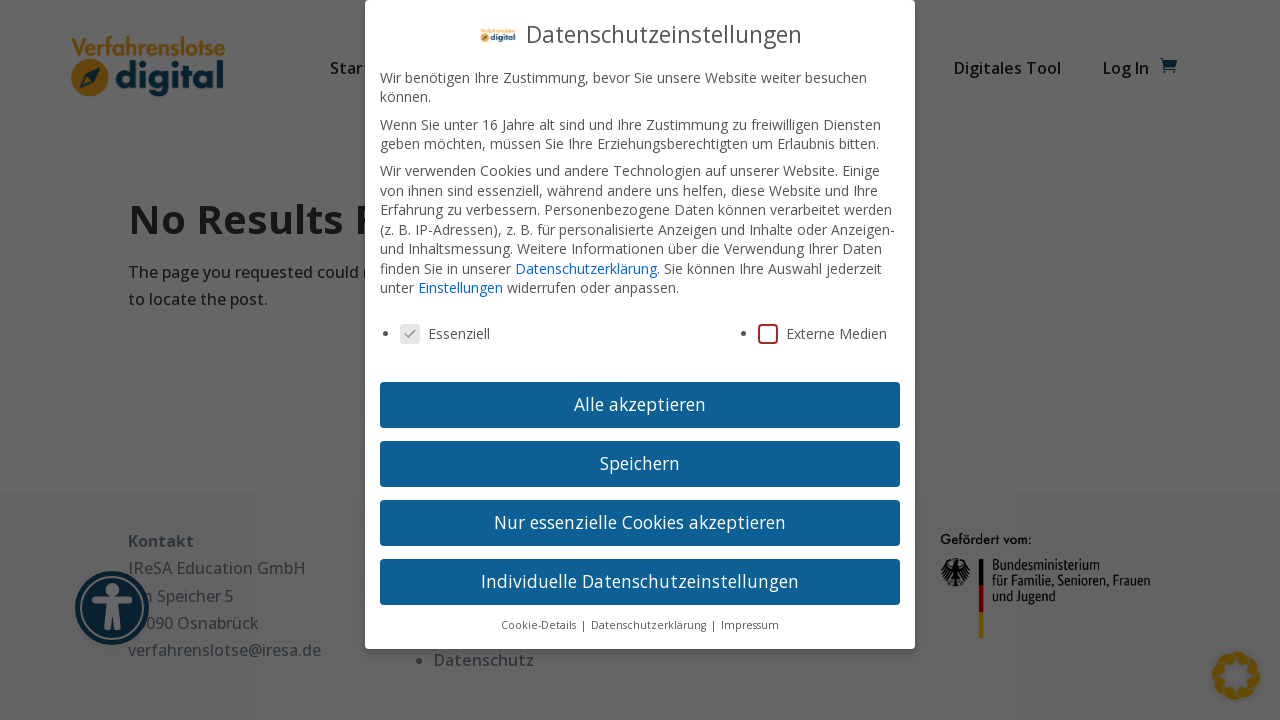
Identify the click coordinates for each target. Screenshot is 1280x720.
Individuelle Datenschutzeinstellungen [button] (640, 581)
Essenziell (445, 333)
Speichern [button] (640, 463)
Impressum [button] (750, 625)
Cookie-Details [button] (540, 625)
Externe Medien (822, 333)
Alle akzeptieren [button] (640, 404)
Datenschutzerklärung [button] (650, 625)
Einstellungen (460, 287)
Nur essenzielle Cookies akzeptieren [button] (640, 522)
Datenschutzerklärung (586, 268)
